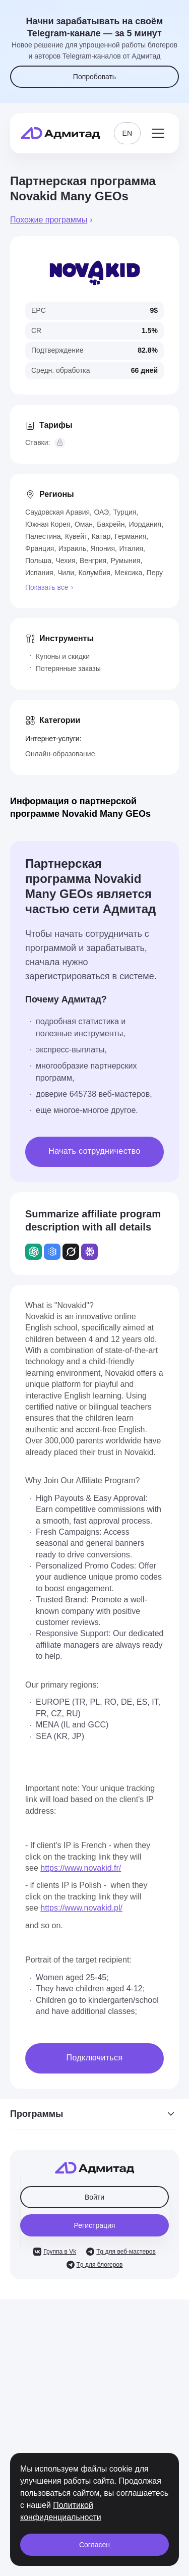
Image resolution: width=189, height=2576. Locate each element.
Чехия (65, 560)
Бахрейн (110, 524)
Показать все (46, 587)
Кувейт (76, 536)
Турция (124, 512)
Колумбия (94, 573)
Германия (131, 536)
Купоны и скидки (63, 656)
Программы (94, 2114)
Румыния (125, 560)
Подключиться (95, 2057)
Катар (101, 536)
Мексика (128, 573)
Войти (94, 2197)
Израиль (72, 548)
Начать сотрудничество (94, 1151)
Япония (102, 548)
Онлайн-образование (60, 754)
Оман (84, 524)
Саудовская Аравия (57, 512)
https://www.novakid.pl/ (81, 1907)
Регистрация (94, 2225)
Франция (39, 548)
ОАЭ (101, 512)
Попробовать (94, 77)
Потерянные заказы (68, 668)
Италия (131, 548)
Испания (39, 573)
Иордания (145, 524)
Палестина (43, 536)
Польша (38, 560)
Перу (155, 573)
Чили (65, 573)
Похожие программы (48, 219)
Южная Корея (48, 524)
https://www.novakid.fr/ (80, 1868)
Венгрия (93, 560)
